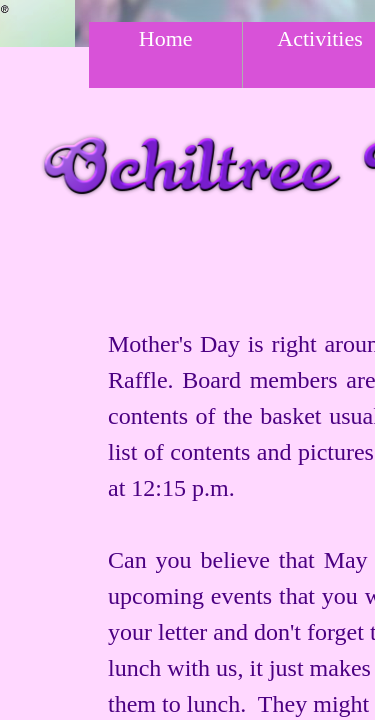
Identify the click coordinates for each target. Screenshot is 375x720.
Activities (320, 38)
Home (166, 38)
